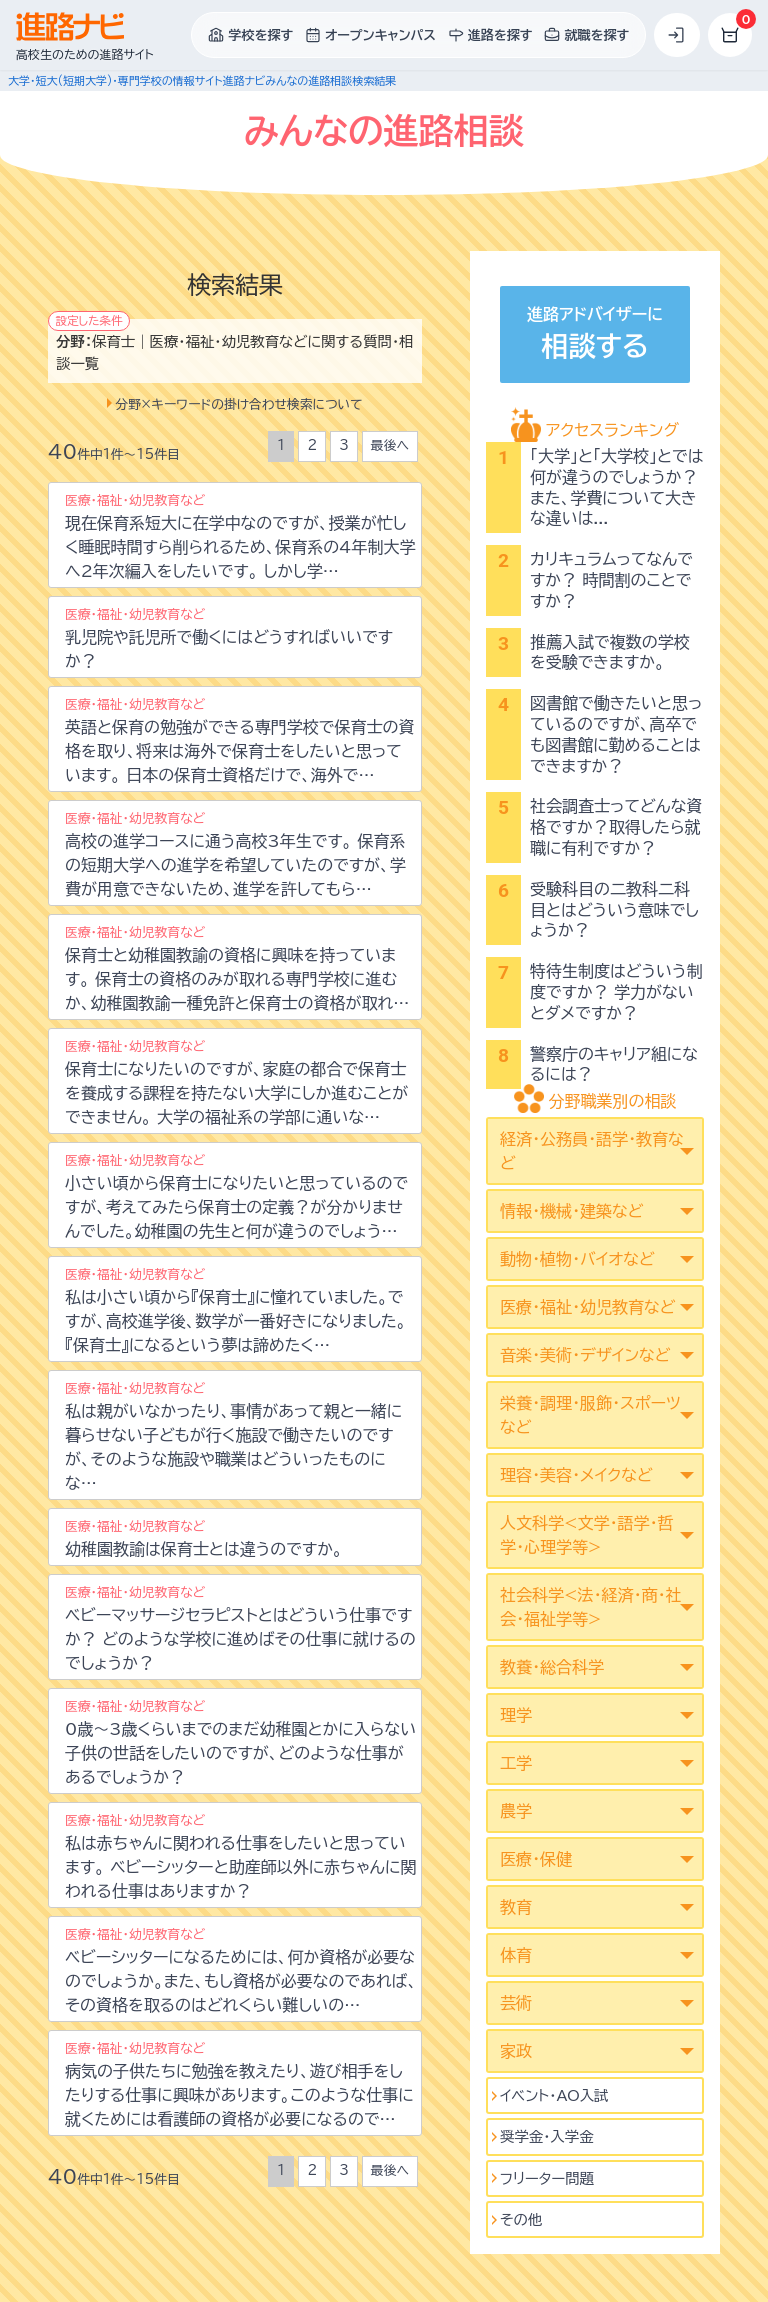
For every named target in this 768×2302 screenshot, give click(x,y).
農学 (516, 1811)
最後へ (390, 445)
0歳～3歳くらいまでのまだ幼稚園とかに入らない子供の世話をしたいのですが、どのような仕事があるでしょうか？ (240, 1742)
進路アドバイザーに (595, 336)
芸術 (516, 2003)
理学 (516, 1715)
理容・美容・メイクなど (576, 1475)
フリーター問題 (547, 2178)
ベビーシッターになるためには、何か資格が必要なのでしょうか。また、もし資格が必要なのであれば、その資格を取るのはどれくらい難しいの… (241, 1970)
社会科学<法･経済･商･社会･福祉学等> (590, 1607)
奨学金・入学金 (547, 2136)
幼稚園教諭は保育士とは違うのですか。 (204, 1538)
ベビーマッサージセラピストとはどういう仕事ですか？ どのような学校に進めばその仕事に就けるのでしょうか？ (240, 1628)
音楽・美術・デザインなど (585, 1355)
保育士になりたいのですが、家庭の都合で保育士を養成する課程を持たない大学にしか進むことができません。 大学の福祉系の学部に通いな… (236, 1082)
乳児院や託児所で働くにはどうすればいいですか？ (229, 638)
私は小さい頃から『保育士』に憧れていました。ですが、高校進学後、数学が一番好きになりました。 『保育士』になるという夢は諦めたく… (235, 1310)
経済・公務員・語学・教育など (592, 1151)
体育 (516, 1955)
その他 (521, 2219)
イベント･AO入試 (554, 2095)
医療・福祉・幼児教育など (587, 1307)
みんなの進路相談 (308, 80)
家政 (516, 2051)
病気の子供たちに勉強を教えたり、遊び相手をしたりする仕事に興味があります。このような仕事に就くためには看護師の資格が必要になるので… (239, 2084)
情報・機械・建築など (571, 1211)
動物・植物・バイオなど (577, 1259)
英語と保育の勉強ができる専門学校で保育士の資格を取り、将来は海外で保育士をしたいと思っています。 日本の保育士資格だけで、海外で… (239, 740)
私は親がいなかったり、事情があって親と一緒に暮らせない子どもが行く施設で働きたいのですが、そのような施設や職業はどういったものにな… (233, 1436)
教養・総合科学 (552, 1667)
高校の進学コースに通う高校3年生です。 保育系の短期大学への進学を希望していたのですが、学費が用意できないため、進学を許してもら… (235, 854)
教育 (516, 1907)
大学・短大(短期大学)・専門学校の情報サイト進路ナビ (136, 80)
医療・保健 (536, 1859)
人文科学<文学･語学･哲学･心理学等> (586, 1535)
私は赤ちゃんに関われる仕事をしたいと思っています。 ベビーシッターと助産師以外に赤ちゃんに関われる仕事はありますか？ (240, 1856)
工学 (516, 1763)
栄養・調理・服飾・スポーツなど (590, 1415)
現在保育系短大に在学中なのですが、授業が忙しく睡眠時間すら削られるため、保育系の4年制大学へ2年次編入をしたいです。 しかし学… (240, 536)
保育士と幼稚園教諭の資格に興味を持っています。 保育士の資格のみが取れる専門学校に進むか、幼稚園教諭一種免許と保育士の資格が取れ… (237, 968)
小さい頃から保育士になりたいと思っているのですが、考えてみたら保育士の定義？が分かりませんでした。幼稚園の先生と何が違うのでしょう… (236, 1196)
